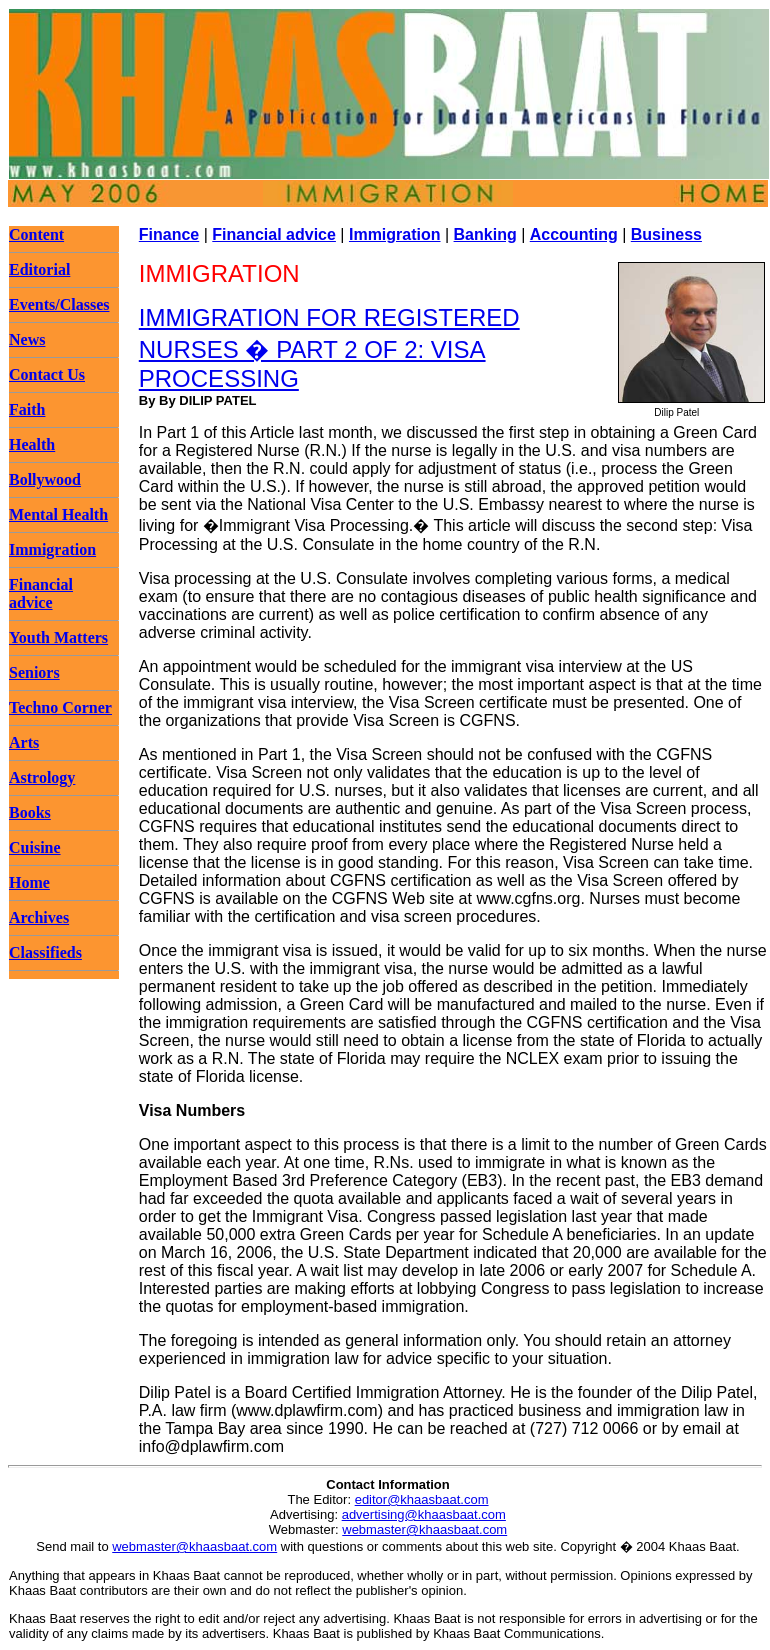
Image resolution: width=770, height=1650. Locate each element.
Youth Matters (58, 637)
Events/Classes (59, 304)
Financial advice (41, 593)
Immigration (52, 549)
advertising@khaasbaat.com (424, 1514)
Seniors (34, 672)
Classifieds (45, 952)
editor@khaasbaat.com (422, 1499)
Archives (39, 917)
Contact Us (47, 374)
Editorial (39, 269)
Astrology (42, 777)
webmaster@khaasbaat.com (424, 1529)
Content (36, 234)
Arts (24, 742)
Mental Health (58, 514)
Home (29, 882)
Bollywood (45, 479)
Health (32, 444)
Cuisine (35, 847)
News (27, 339)
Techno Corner (60, 707)
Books (30, 812)
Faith (27, 409)
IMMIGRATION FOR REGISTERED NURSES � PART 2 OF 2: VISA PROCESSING (329, 348)
